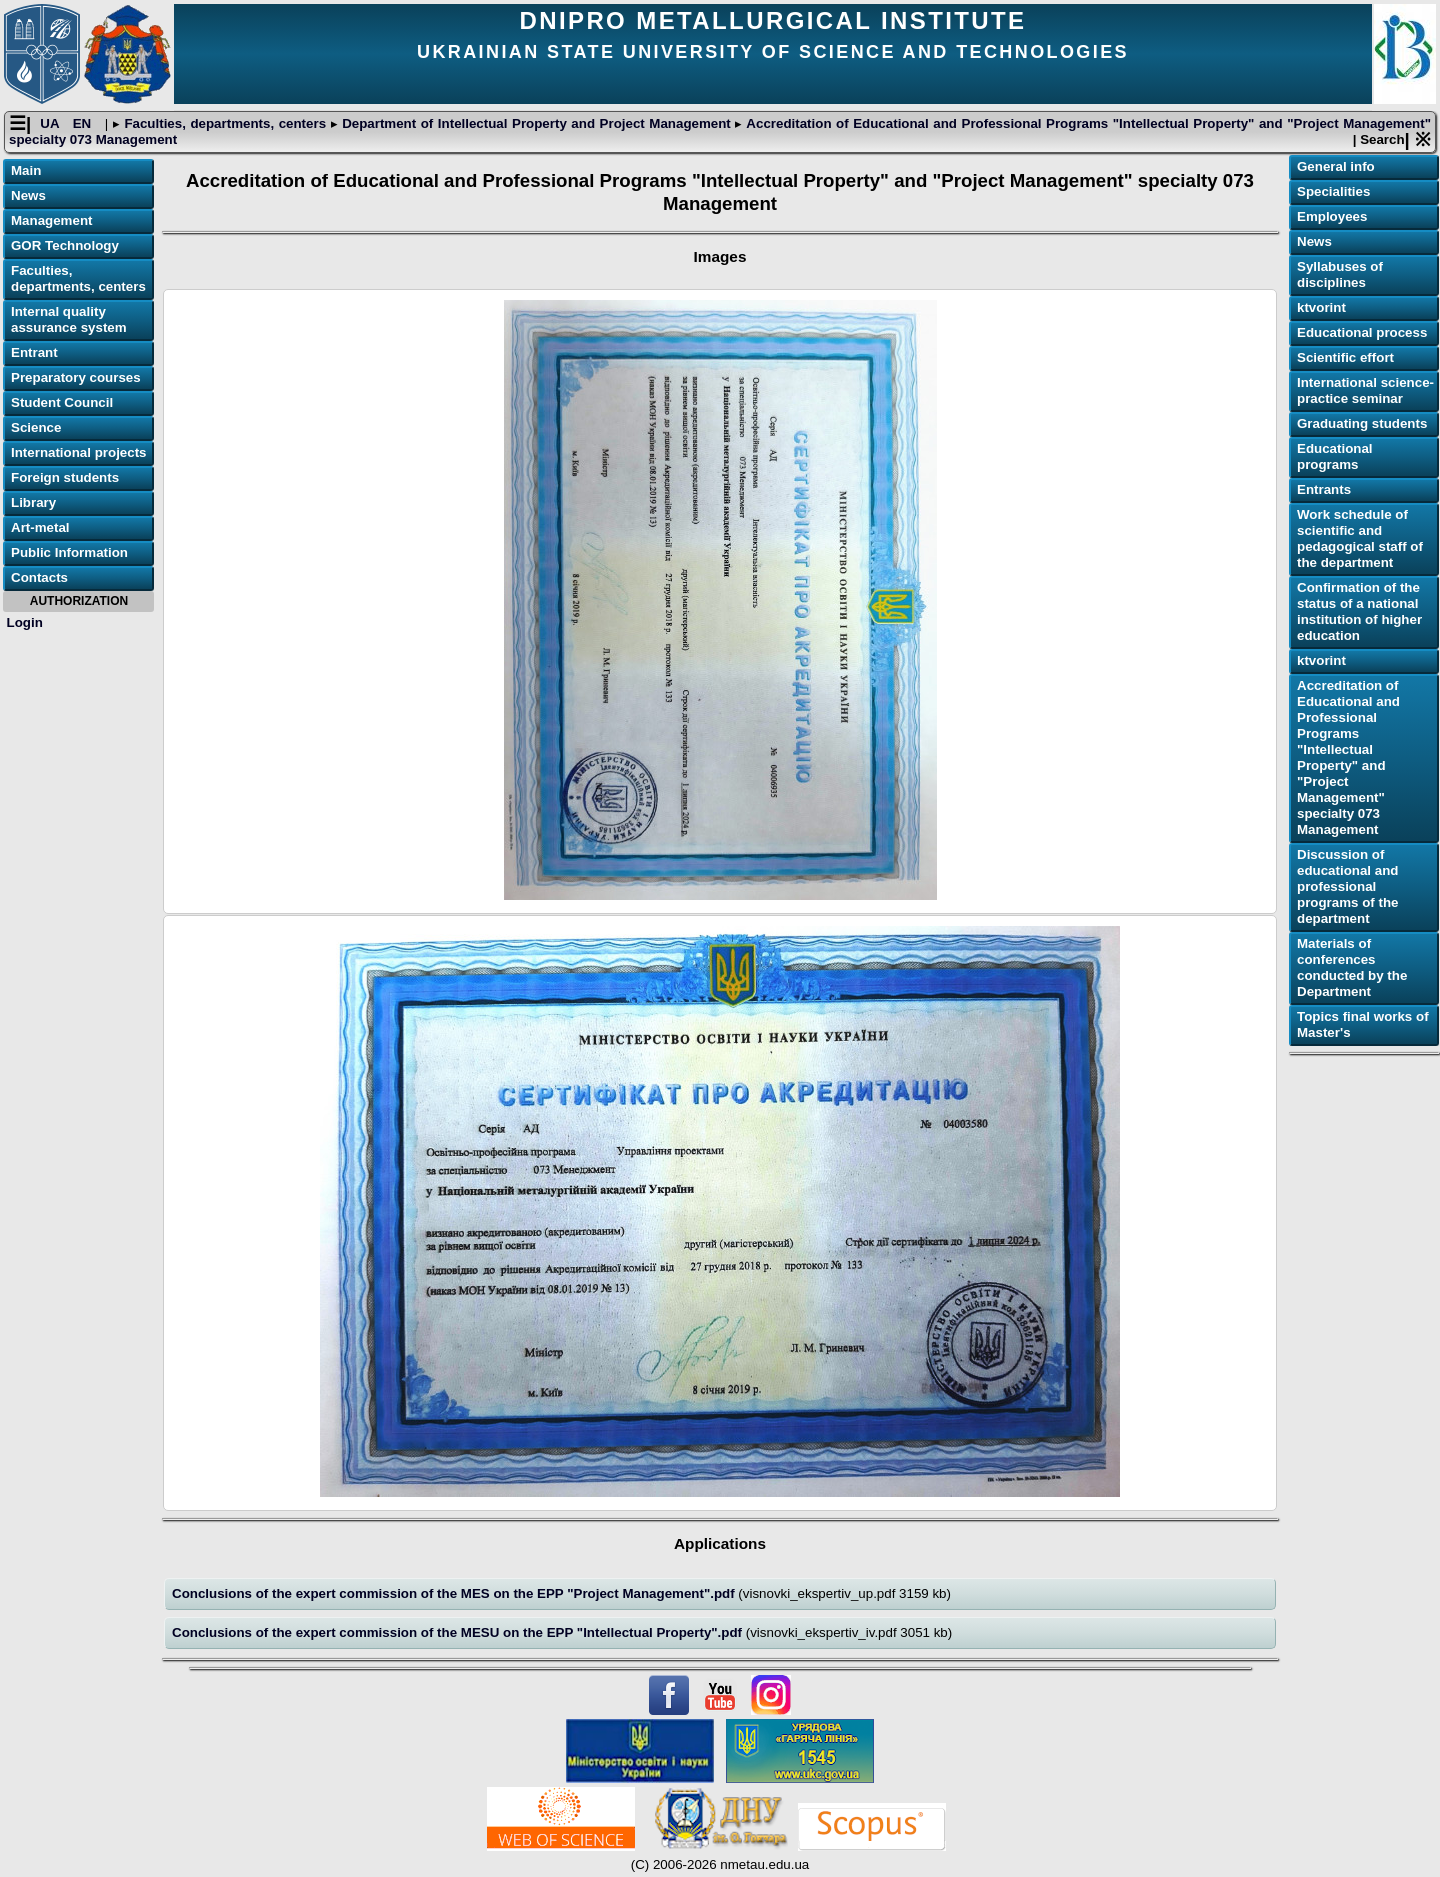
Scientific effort (1345, 357)
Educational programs (1335, 456)
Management (51, 220)
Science (36, 427)
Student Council (62, 402)
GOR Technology (65, 245)
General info (1336, 166)
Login (25, 622)
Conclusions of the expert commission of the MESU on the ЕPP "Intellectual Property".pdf (459, 1632)
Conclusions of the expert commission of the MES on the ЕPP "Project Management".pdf (455, 1593)
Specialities (1333, 191)
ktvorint (1321, 307)
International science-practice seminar (1365, 390)
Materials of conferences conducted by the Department (1352, 967)
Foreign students (65, 477)
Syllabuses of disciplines (1340, 274)
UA (51, 123)
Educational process (1362, 332)
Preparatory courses (76, 377)
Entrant (34, 352)
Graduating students (1362, 423)
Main (26, 170)
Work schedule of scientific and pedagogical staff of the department (1360, 538)
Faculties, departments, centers (225, 123)
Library (33, 502)
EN (84, 123)
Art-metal (40, 527)
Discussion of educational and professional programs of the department (1347, 886)
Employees (1332, 216)
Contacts (39, 577)
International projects (79, 452)
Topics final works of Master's (1363, 1024)
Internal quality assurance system (69, 319)
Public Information (69, 552)
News (28, 195)
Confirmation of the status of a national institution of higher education (1359, 611)
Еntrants (1324, 489)
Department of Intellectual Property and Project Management (537, 123)
